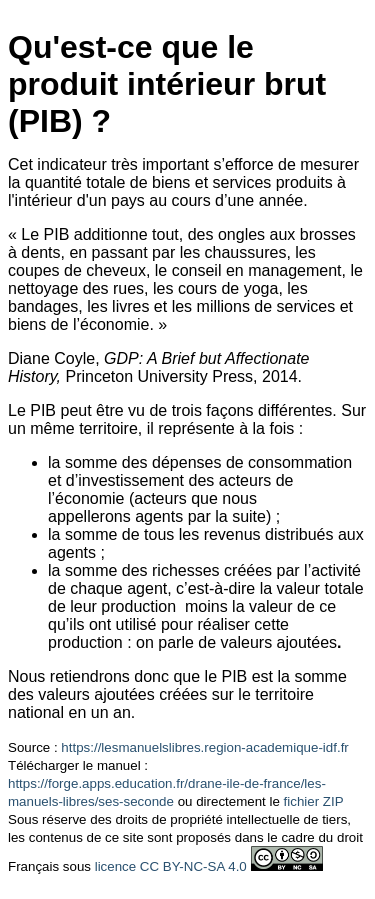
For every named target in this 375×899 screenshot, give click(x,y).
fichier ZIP (314, 801)
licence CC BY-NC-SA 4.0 (171, 866)
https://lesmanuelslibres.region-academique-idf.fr (204, 747)
